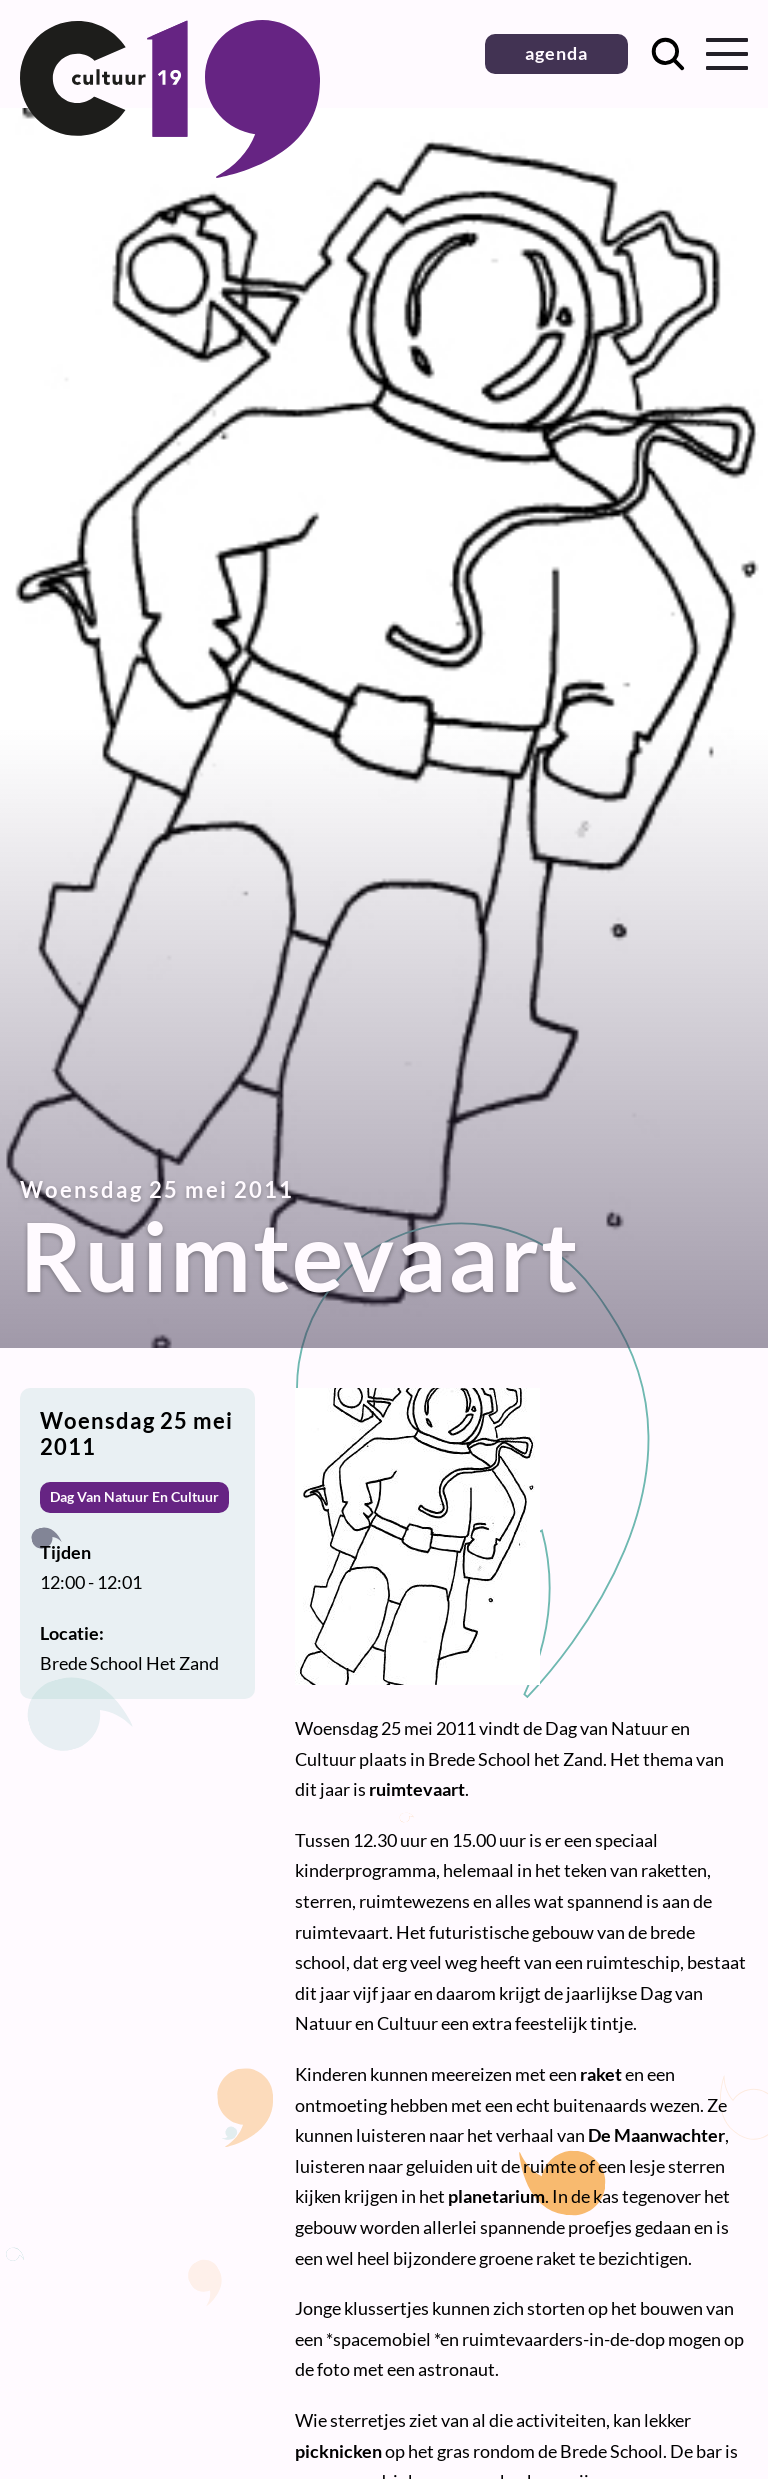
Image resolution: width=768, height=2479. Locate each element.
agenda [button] (556, 53)
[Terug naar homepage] (170, 171)
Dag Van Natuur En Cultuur (134, 1496)
